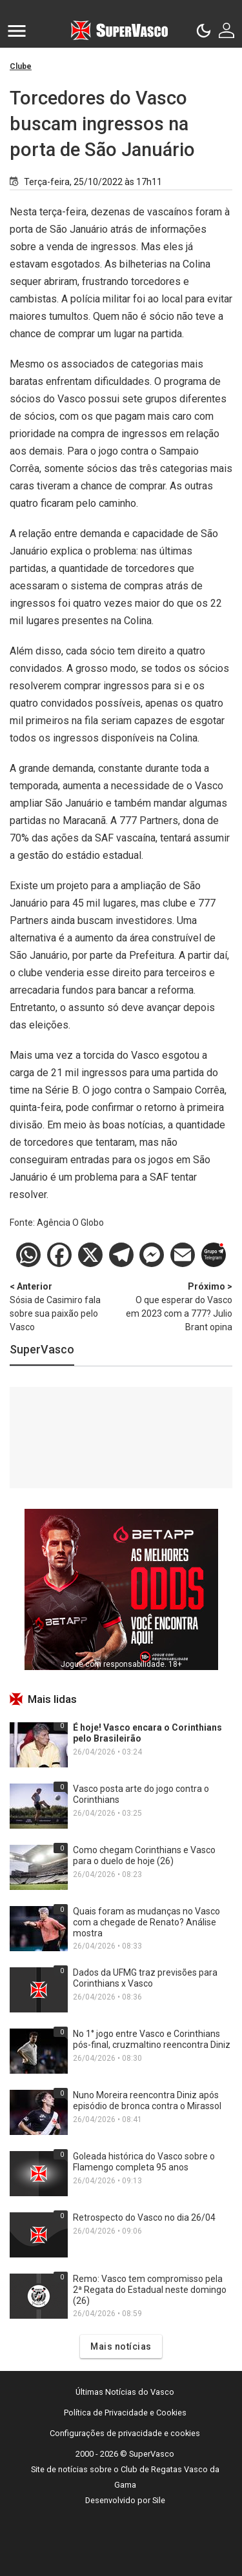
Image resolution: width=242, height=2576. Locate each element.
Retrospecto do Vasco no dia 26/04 (144, 2217)
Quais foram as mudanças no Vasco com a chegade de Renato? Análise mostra (146, 1922)
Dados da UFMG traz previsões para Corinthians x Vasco (145, 1978)
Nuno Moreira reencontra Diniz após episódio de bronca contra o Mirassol (147, 2100)
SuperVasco (42, 1349)
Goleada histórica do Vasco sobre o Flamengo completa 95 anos (144, 2161)
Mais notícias (121, 2346)
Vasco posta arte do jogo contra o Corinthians (141, 1794)
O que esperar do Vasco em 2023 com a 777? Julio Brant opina (177, 1306)
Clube (21, 66)
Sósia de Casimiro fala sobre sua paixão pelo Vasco (65, 1306)
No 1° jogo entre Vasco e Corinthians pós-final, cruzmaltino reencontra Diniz (151, 2039)
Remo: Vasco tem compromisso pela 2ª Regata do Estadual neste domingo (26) (150, 2290)
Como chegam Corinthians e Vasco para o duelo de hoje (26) (144, 1855)
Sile (158, 2500)
